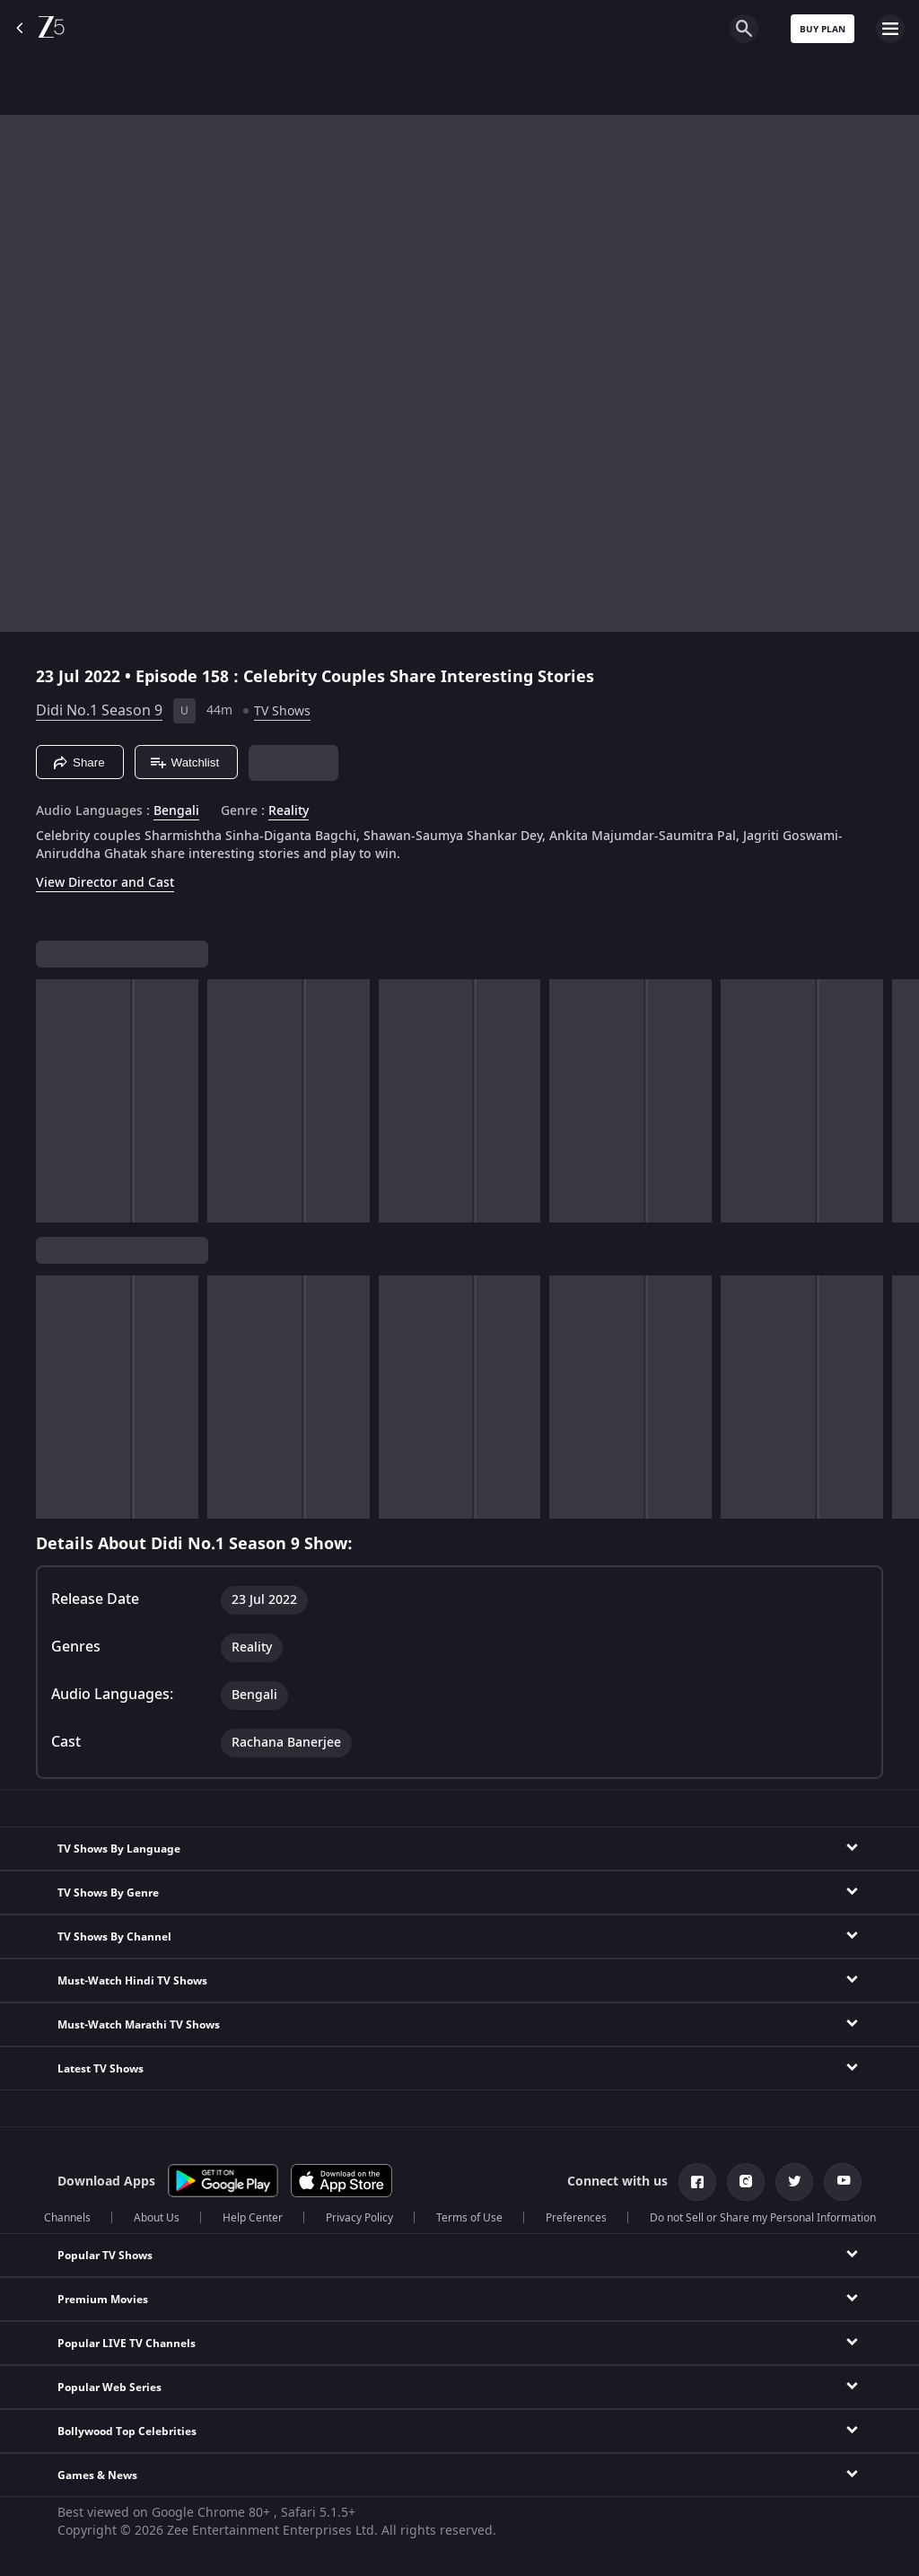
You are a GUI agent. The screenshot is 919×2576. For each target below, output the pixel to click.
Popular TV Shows (105, 2255)
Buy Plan (822, 29)
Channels (67, 2218)
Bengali (176, 811)
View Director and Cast (105, 882)
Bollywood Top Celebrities (127, 2431)
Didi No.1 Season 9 (99, 711)
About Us (156, 2218)
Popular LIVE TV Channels (126, 2343)
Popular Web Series (109, 2387)
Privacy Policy (359, 2218)
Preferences (576, 2218)
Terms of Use (469, 2218)
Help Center (253, 2218)
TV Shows (282, 711)
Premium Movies (102, 2299)
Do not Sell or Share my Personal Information (763, 2218)
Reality (288, 811)
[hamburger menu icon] (890, 28)
